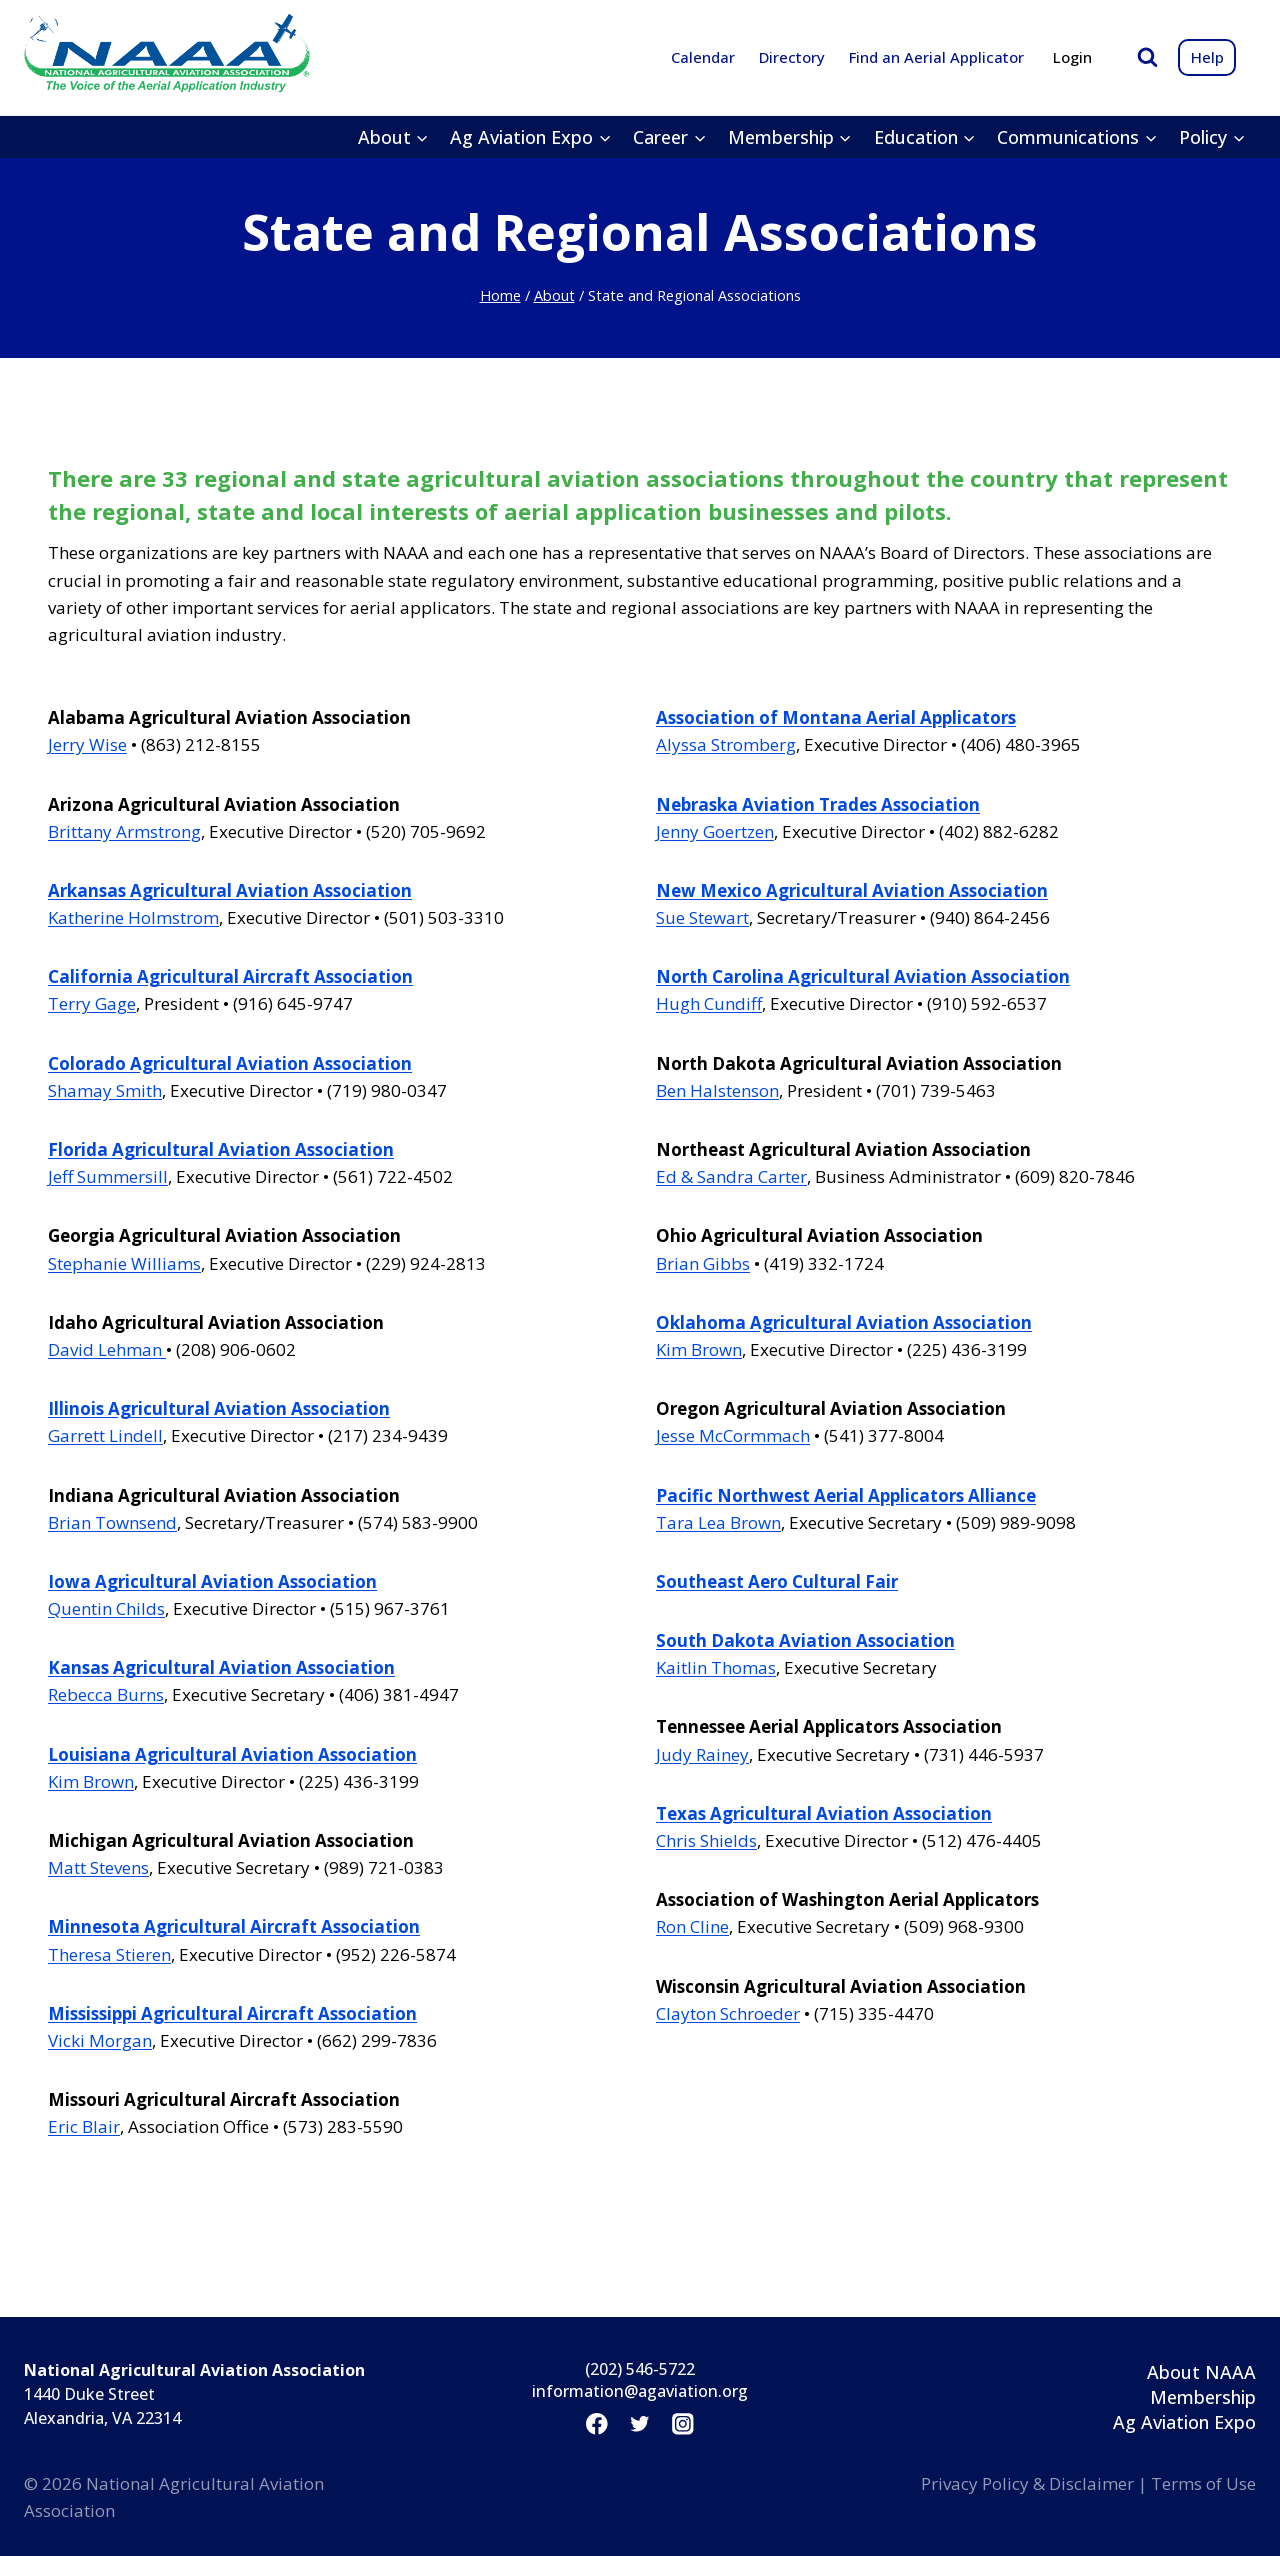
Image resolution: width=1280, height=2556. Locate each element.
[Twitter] (639, 2423)
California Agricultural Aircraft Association (230, 976)
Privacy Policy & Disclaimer (1027, 2483)
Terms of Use (1203, 2483)
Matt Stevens (98, 1867)
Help (1207, 57)
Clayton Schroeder (728, 2013)
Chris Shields (706, 1840)
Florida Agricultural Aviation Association (221, 1149)
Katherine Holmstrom (133, 917)
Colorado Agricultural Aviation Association (230, 1063)
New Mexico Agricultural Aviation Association (852, 890)
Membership (1203, 2397)
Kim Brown (91, 1781)
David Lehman (107, 1349)
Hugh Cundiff (709, 1003)
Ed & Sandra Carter (731, 1176)
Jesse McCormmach (733, 1435)
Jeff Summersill (108, 1176)
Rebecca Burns (106, 1694)
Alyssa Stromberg (726, 744)
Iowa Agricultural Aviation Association (212, 1581)
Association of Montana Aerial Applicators (836, 717)
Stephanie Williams (124, 1263)
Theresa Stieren (109, 1954)
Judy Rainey (702, 1754)
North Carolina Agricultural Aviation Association (863, 976)
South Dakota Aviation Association (805, 1640)
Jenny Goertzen (715, 831)
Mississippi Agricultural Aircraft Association (232, 2013)
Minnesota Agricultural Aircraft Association (234, 1926)
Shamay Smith (105, 1090)
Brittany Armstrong (124, 831)
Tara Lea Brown (718, 1522)
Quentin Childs (106, 1608)
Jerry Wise (87, 744)
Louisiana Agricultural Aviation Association (232, 1754)
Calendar (703, 57)
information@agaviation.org (640, 2391)
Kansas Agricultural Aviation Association (221, 1667)
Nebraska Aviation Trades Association (818, 804)
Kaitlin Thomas (716, 1667)
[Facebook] (596, 2423)
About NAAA (1201, 2372)
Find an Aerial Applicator (936, 57)
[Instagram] (683, 2423)
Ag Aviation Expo (1184, 2422)
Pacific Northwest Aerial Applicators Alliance (846, 1495)
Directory (792, 57)
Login (1072, 57)
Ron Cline (692, 1926)
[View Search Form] (1147, 57)
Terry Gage (92, 1003)
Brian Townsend (112, 1522)
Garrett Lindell (105, 1435)
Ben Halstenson (717, 1090)
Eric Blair (84, 2126)
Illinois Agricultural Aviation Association (219, 1408)
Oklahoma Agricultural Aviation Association (844, 1322)
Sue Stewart (702, 917)
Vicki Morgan (100, 2040)
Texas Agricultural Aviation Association (824, 1813)
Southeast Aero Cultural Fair (777, 1581)
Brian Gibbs (703, 1263)
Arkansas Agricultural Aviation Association (230, 890)
